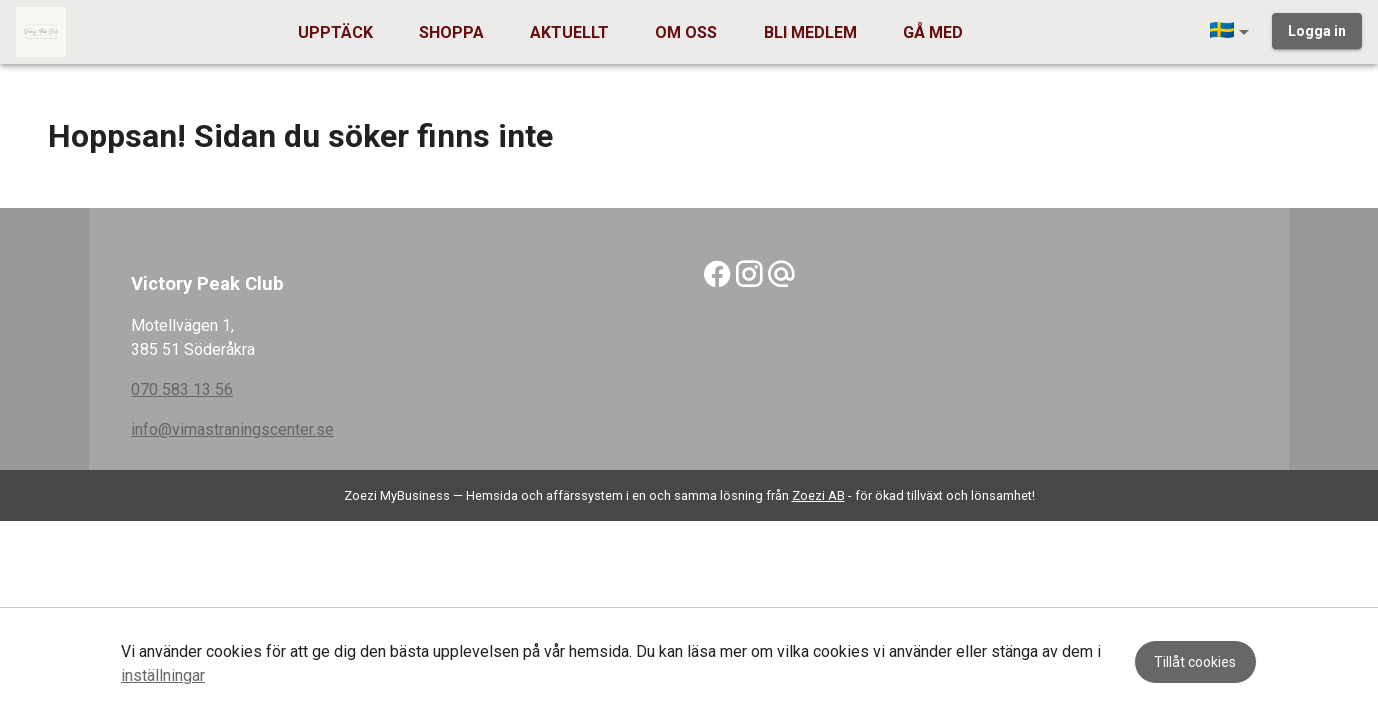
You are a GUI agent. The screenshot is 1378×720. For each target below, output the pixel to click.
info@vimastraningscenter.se (232, 429)
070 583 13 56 (182, 389)
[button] (1233, 32)
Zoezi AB (818, 495)
